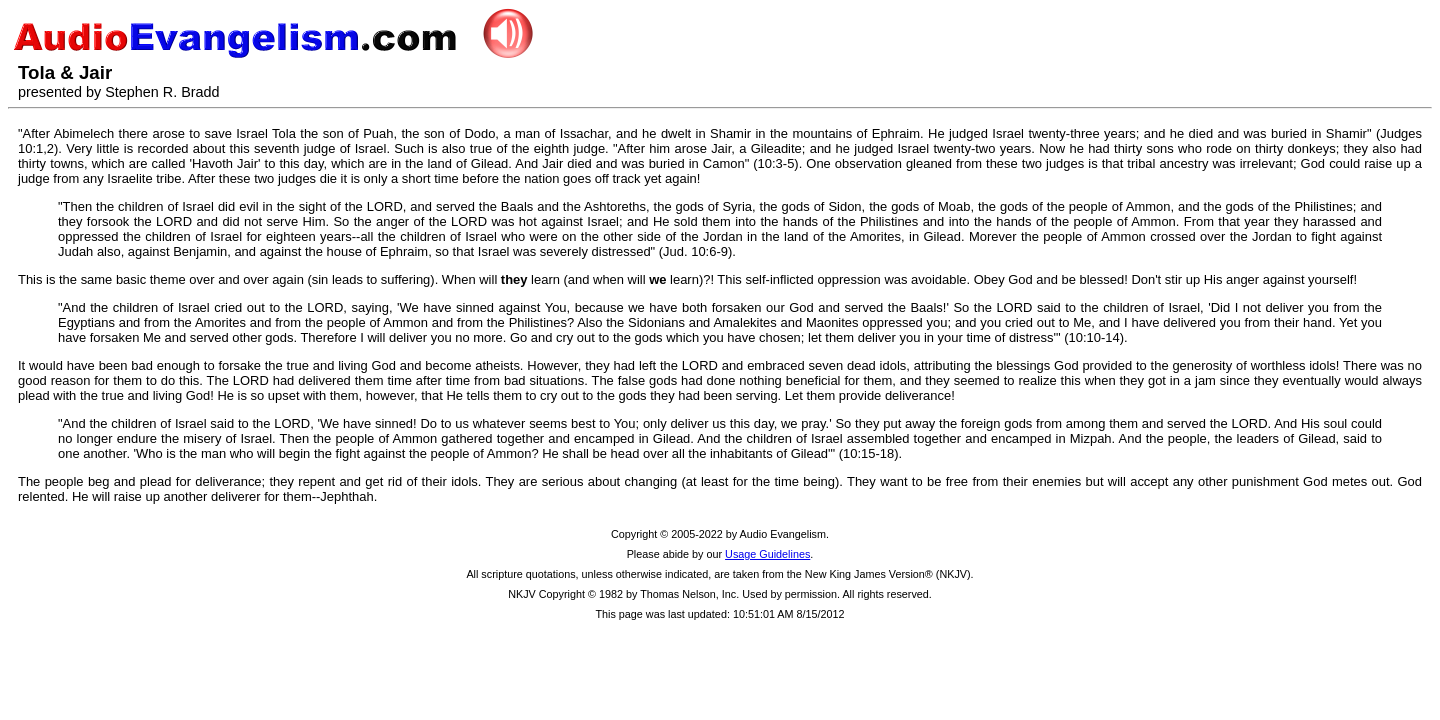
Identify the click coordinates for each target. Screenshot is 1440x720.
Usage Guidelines (767, 554)
